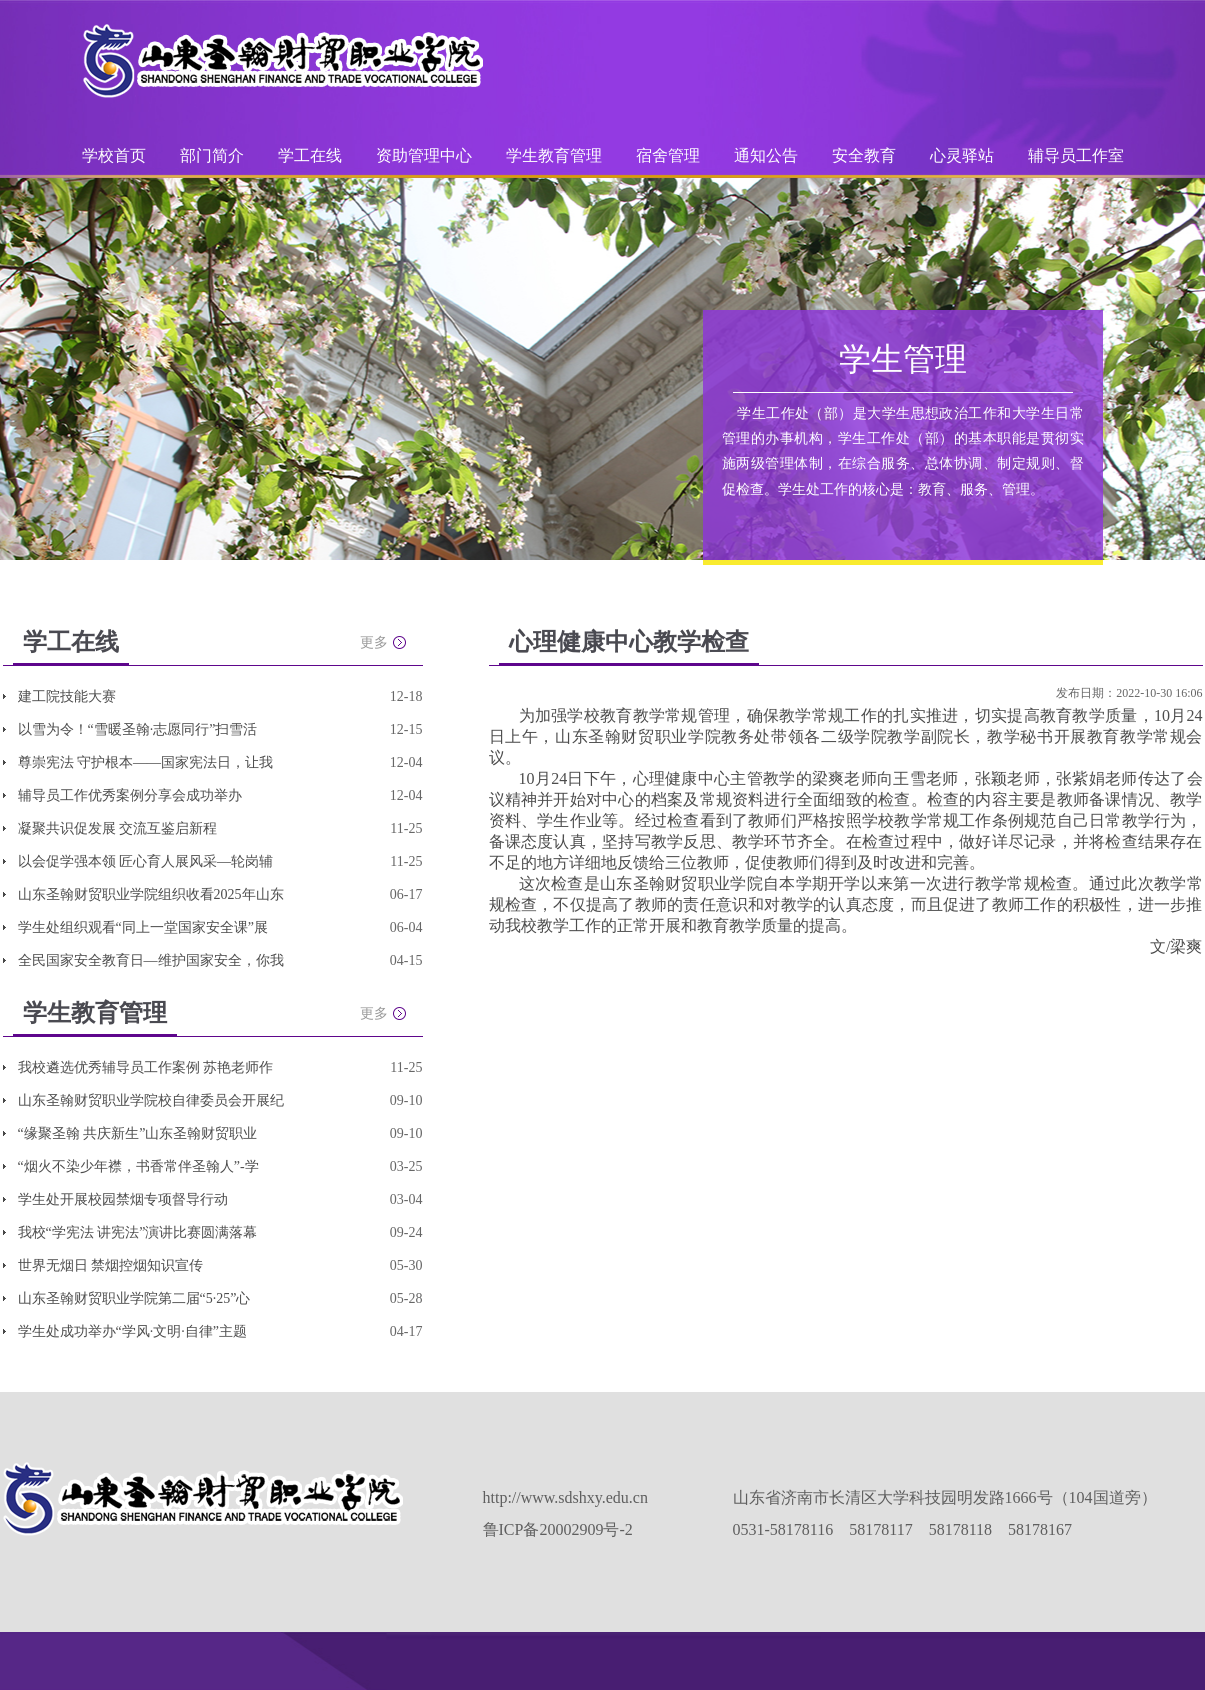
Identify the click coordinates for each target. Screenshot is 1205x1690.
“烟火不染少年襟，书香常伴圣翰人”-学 (138, 1166)
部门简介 (212, 155)
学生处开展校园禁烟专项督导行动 (123, 1199)
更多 (374, 642)
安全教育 (864, 155)
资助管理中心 (424, 155)
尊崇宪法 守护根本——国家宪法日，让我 (146, 762)
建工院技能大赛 (67, 696)
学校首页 (114, 155)
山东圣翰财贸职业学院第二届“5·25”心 (134, 1298)
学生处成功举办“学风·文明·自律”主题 (132, 1331)
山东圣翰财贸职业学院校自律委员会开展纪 (151, 1100)
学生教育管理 (554, 155)
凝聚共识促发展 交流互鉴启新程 (118, 828)
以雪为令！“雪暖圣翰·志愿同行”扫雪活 (138, 729)
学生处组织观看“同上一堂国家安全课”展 (143, 927)
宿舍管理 (668, 155)
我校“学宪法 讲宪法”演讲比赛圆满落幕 (138, 1232)
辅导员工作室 (1076, 155)
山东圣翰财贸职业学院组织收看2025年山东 (151, 894)
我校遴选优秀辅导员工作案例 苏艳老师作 (146, 1067)
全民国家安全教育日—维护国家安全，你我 (151, 960)
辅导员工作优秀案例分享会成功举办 (130, 795)
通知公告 (766, 155)
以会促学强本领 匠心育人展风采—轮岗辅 (146, 861)
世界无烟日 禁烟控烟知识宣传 (111, 1265)
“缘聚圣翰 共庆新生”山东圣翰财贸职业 (138, 1133)
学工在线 (310, 155)
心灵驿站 (962, 155)
